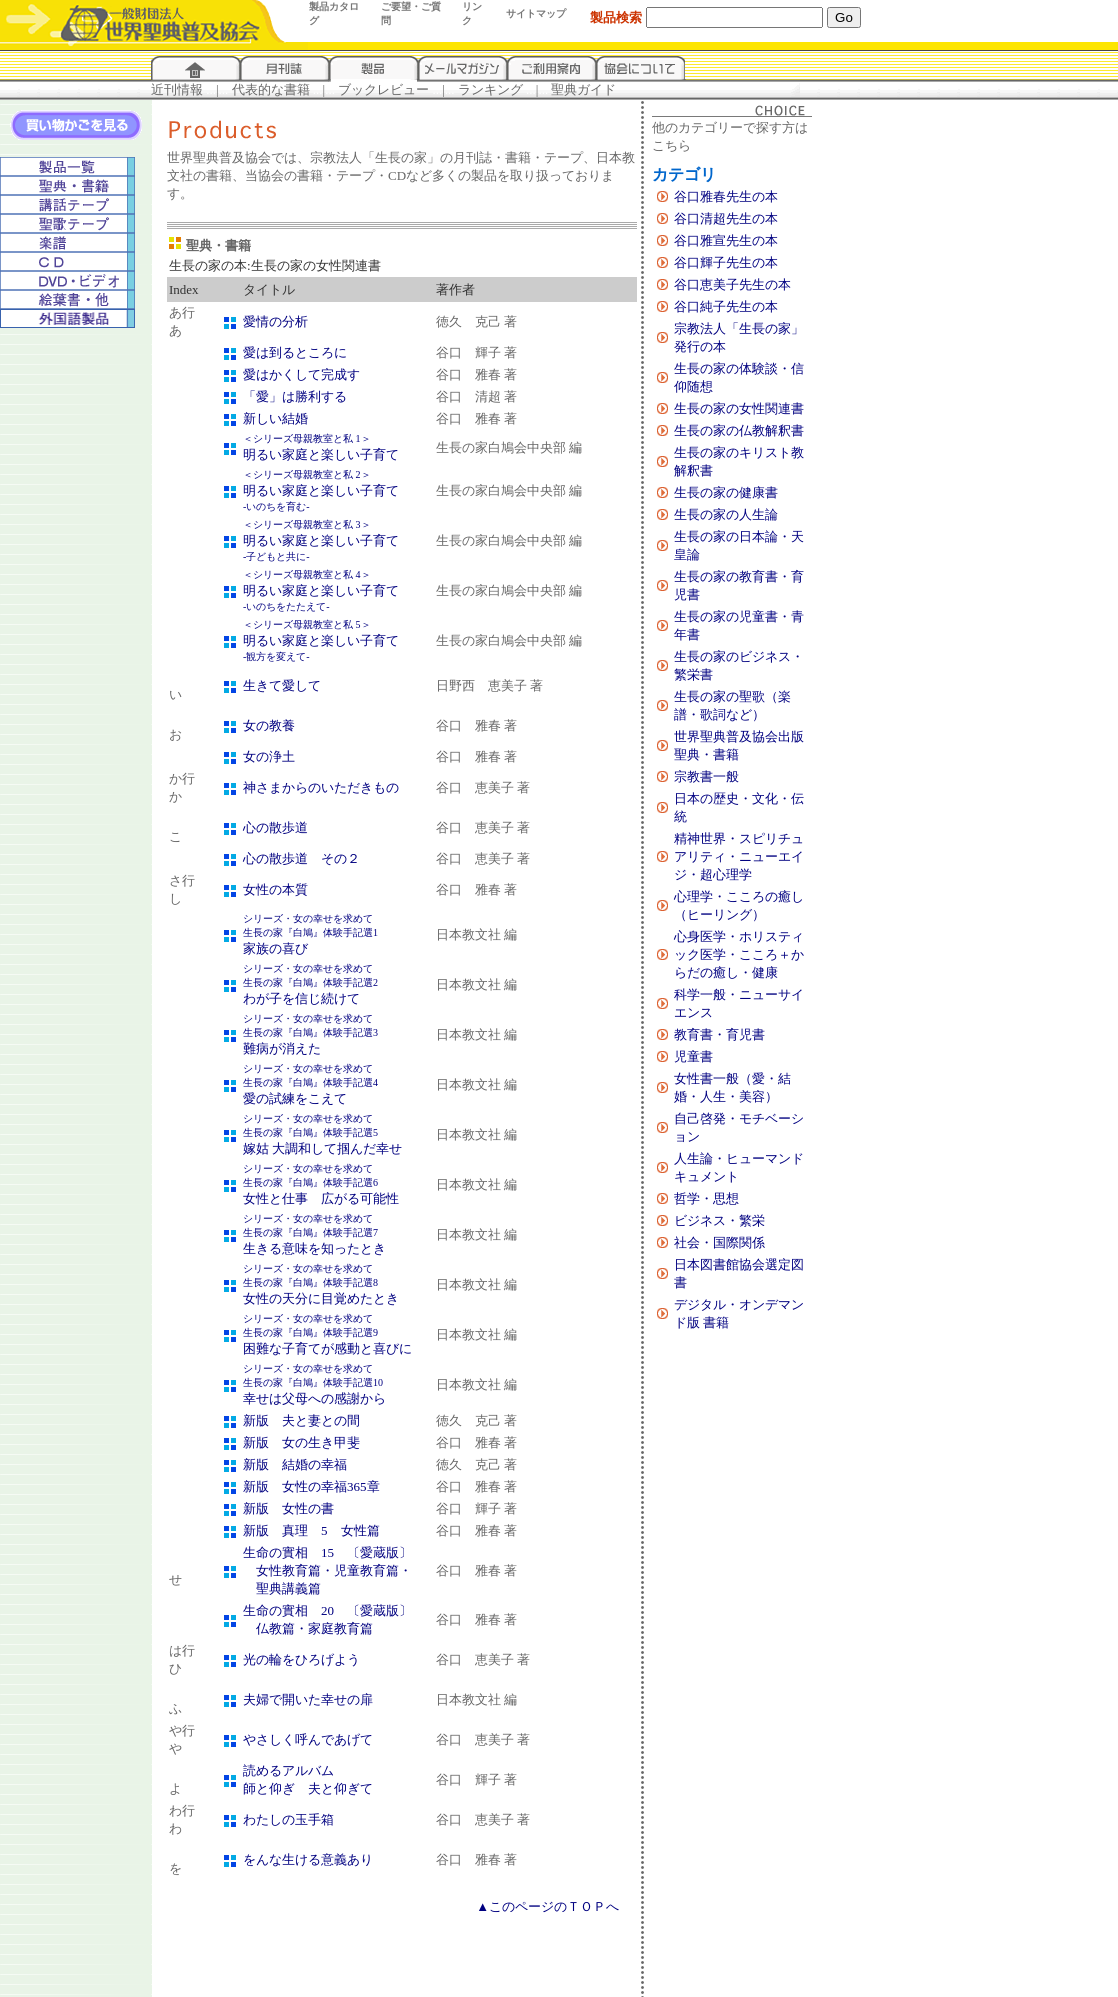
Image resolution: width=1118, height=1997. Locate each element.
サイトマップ (536, 13)
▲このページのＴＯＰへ (547, 1906)
